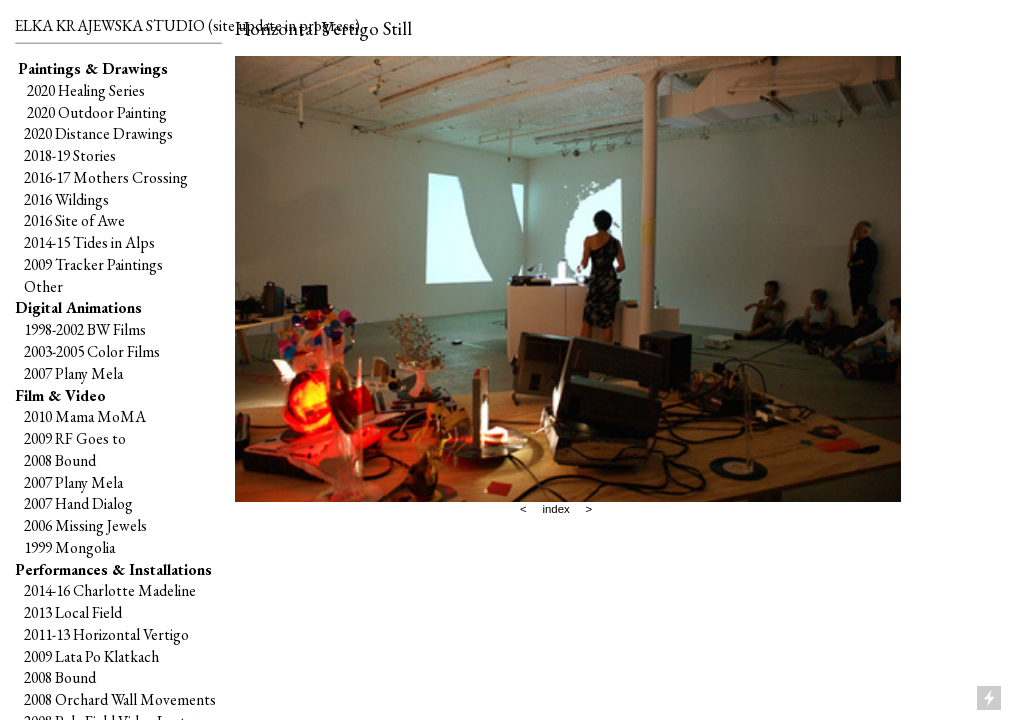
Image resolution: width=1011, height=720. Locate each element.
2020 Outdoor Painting (94, 112)
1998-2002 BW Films (85, 329)
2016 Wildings (66, 199)
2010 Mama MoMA (85, 416)
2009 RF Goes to (75, 438)
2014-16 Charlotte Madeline (110, 590)
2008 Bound (60, 460)
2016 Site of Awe (74, 220)
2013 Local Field (73, 612)
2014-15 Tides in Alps (89, 242)
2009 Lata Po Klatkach (91, 656)
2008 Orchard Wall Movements (120, 699)
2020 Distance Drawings (98, 133)
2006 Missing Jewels (85, 525)
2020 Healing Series (86, 90)
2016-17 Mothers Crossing (106, 177)
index (555, 509)
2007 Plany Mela (73, 373)
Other (43, 286)
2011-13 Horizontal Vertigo (106, 634)
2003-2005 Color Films (92, 351)
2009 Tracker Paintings (89, 264)
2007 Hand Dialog (78, 503)
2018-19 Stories (70, 155)
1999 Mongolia (69, 547)
